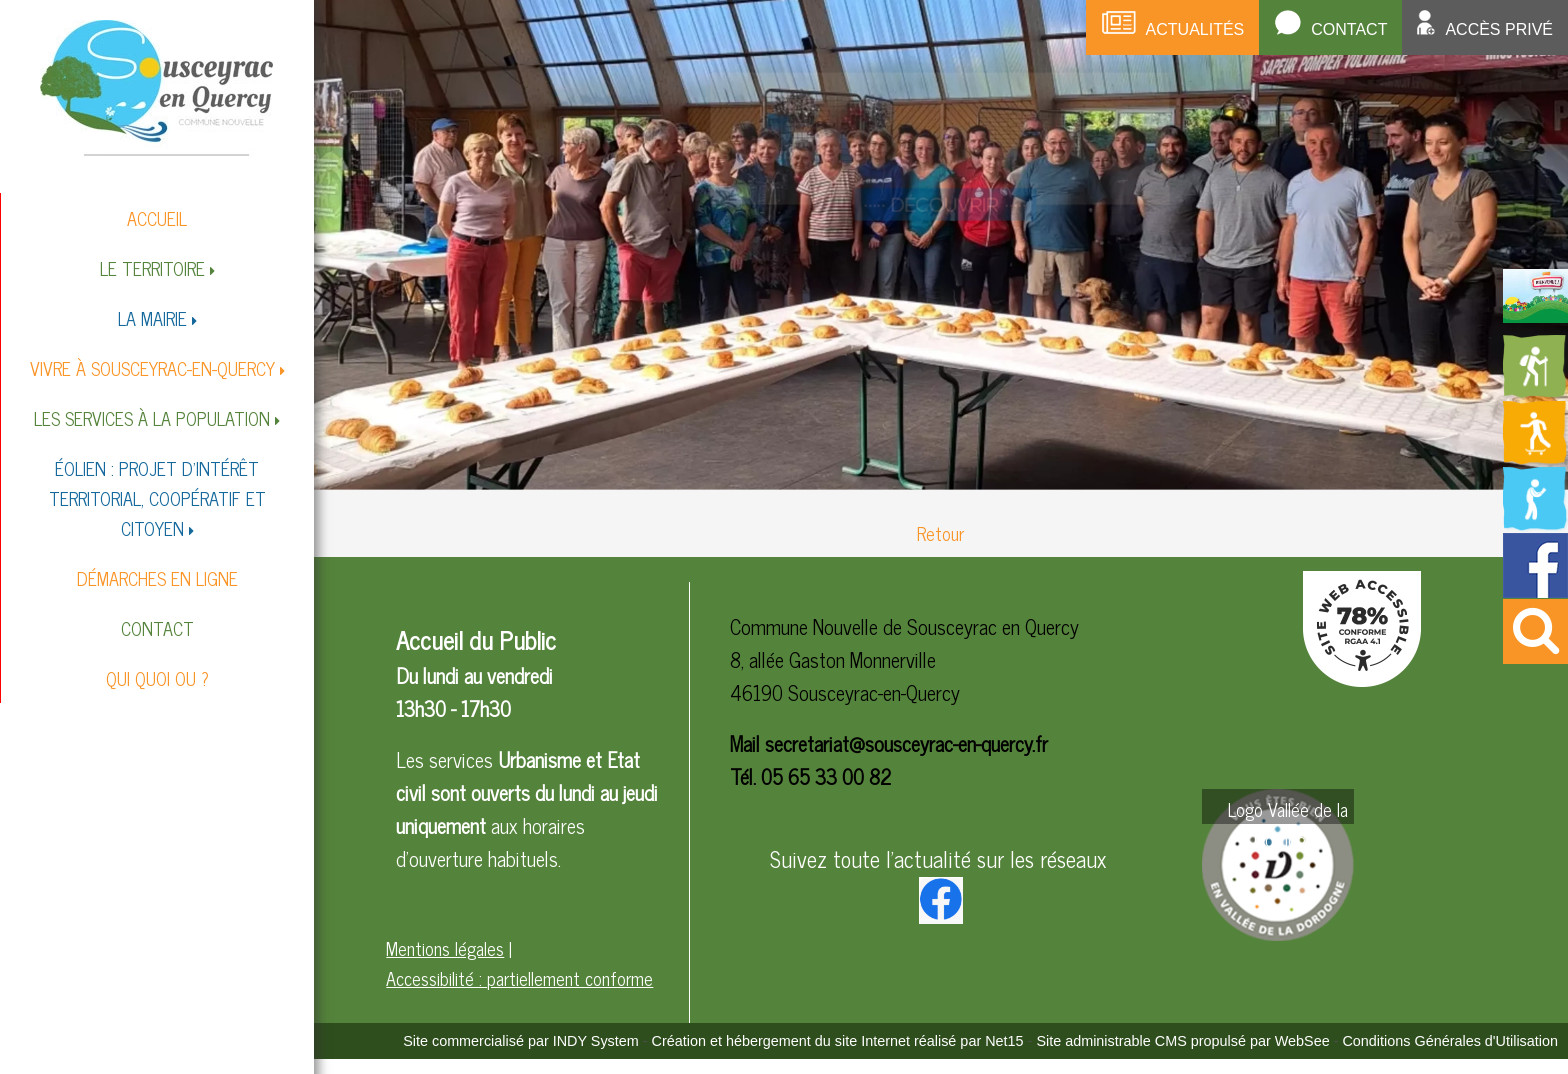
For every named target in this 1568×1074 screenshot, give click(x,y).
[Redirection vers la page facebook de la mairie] (1535, 590)
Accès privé (1499, 29)
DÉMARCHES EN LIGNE (157, 578)
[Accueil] (156, 86)
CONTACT (157, 628)
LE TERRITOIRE (152, 268)
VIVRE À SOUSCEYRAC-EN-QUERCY (152, 368)
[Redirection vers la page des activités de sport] (1535, 458)
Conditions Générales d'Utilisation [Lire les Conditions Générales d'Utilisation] (1450, 1041)
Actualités (1195, 29)
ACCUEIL (157, 218)
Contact (1349, 29)
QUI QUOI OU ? (157, 678)
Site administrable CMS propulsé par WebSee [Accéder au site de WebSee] (1182, 1041)
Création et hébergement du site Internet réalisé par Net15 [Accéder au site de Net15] (838, 1041)
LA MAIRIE (152, 318)
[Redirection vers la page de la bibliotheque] (1535, 524)
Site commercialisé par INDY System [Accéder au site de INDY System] (521, 1041)
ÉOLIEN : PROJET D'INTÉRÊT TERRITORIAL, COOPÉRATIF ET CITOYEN (157, 498)
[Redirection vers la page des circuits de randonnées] (1535, 392)
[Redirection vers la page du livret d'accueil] (1535, 315)
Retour (940, 533)
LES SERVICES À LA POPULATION (152, 418)
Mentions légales (445, 948)
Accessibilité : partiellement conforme (519, 978)
